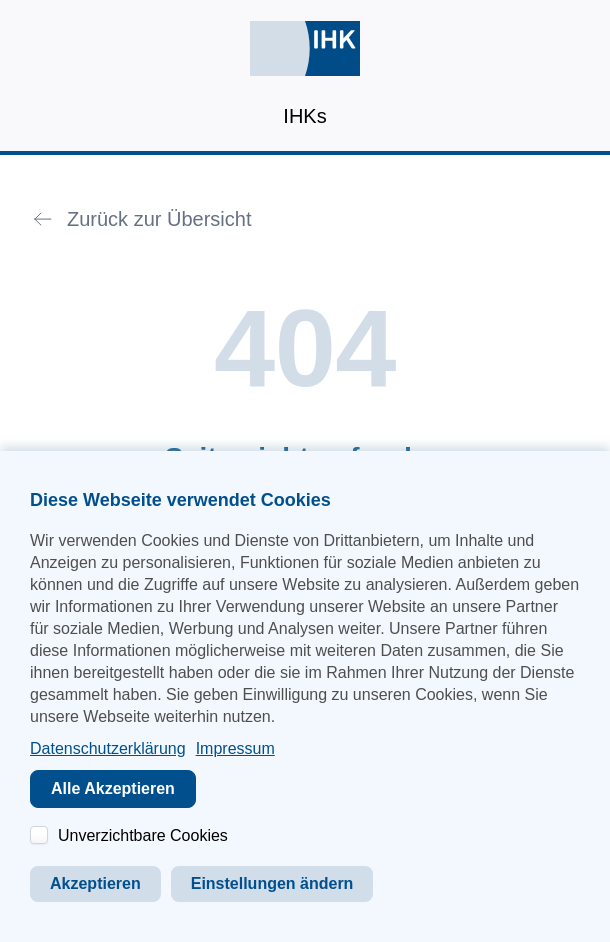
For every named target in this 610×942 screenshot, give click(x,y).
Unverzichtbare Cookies (143, 835)
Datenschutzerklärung (108, 748)
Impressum (235, 748)
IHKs (304, 116)
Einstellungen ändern (272, 883)
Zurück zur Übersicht (159, 219)
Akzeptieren (95, 883)
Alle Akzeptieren (113, 788)
